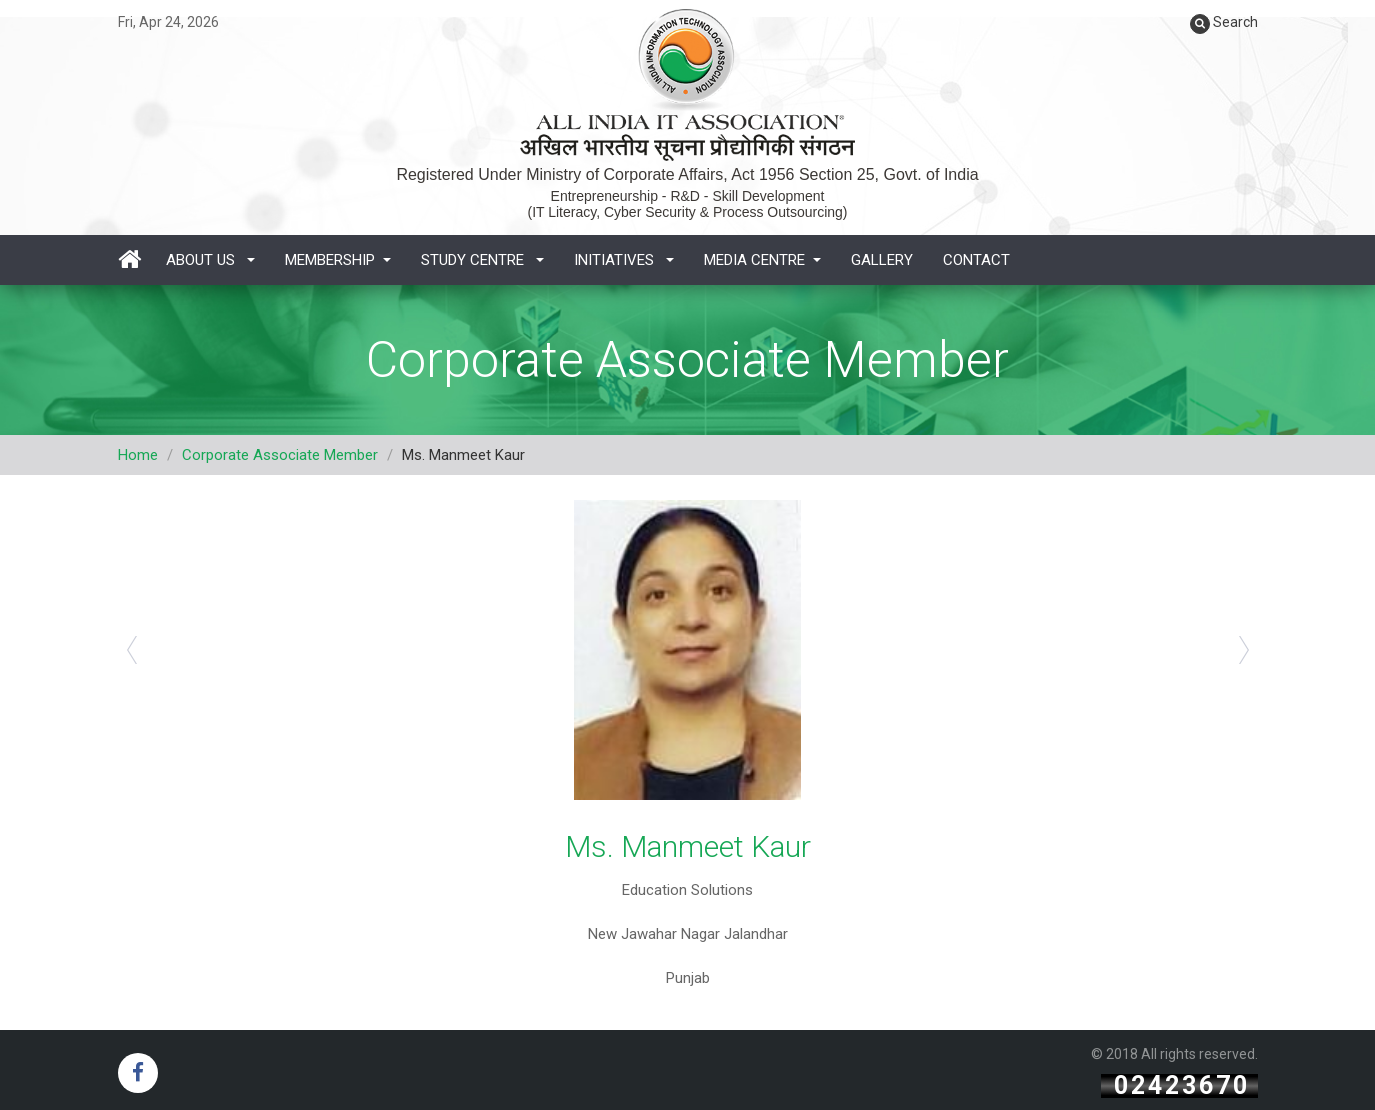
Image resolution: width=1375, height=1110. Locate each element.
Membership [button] (338, 260)
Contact (976, 260)
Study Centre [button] (482, 260)
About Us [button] (210, 260)
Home (138, 455)
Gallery (882, 260)
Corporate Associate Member (280, 455)
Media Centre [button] (762, 260)
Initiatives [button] (624, 260)
